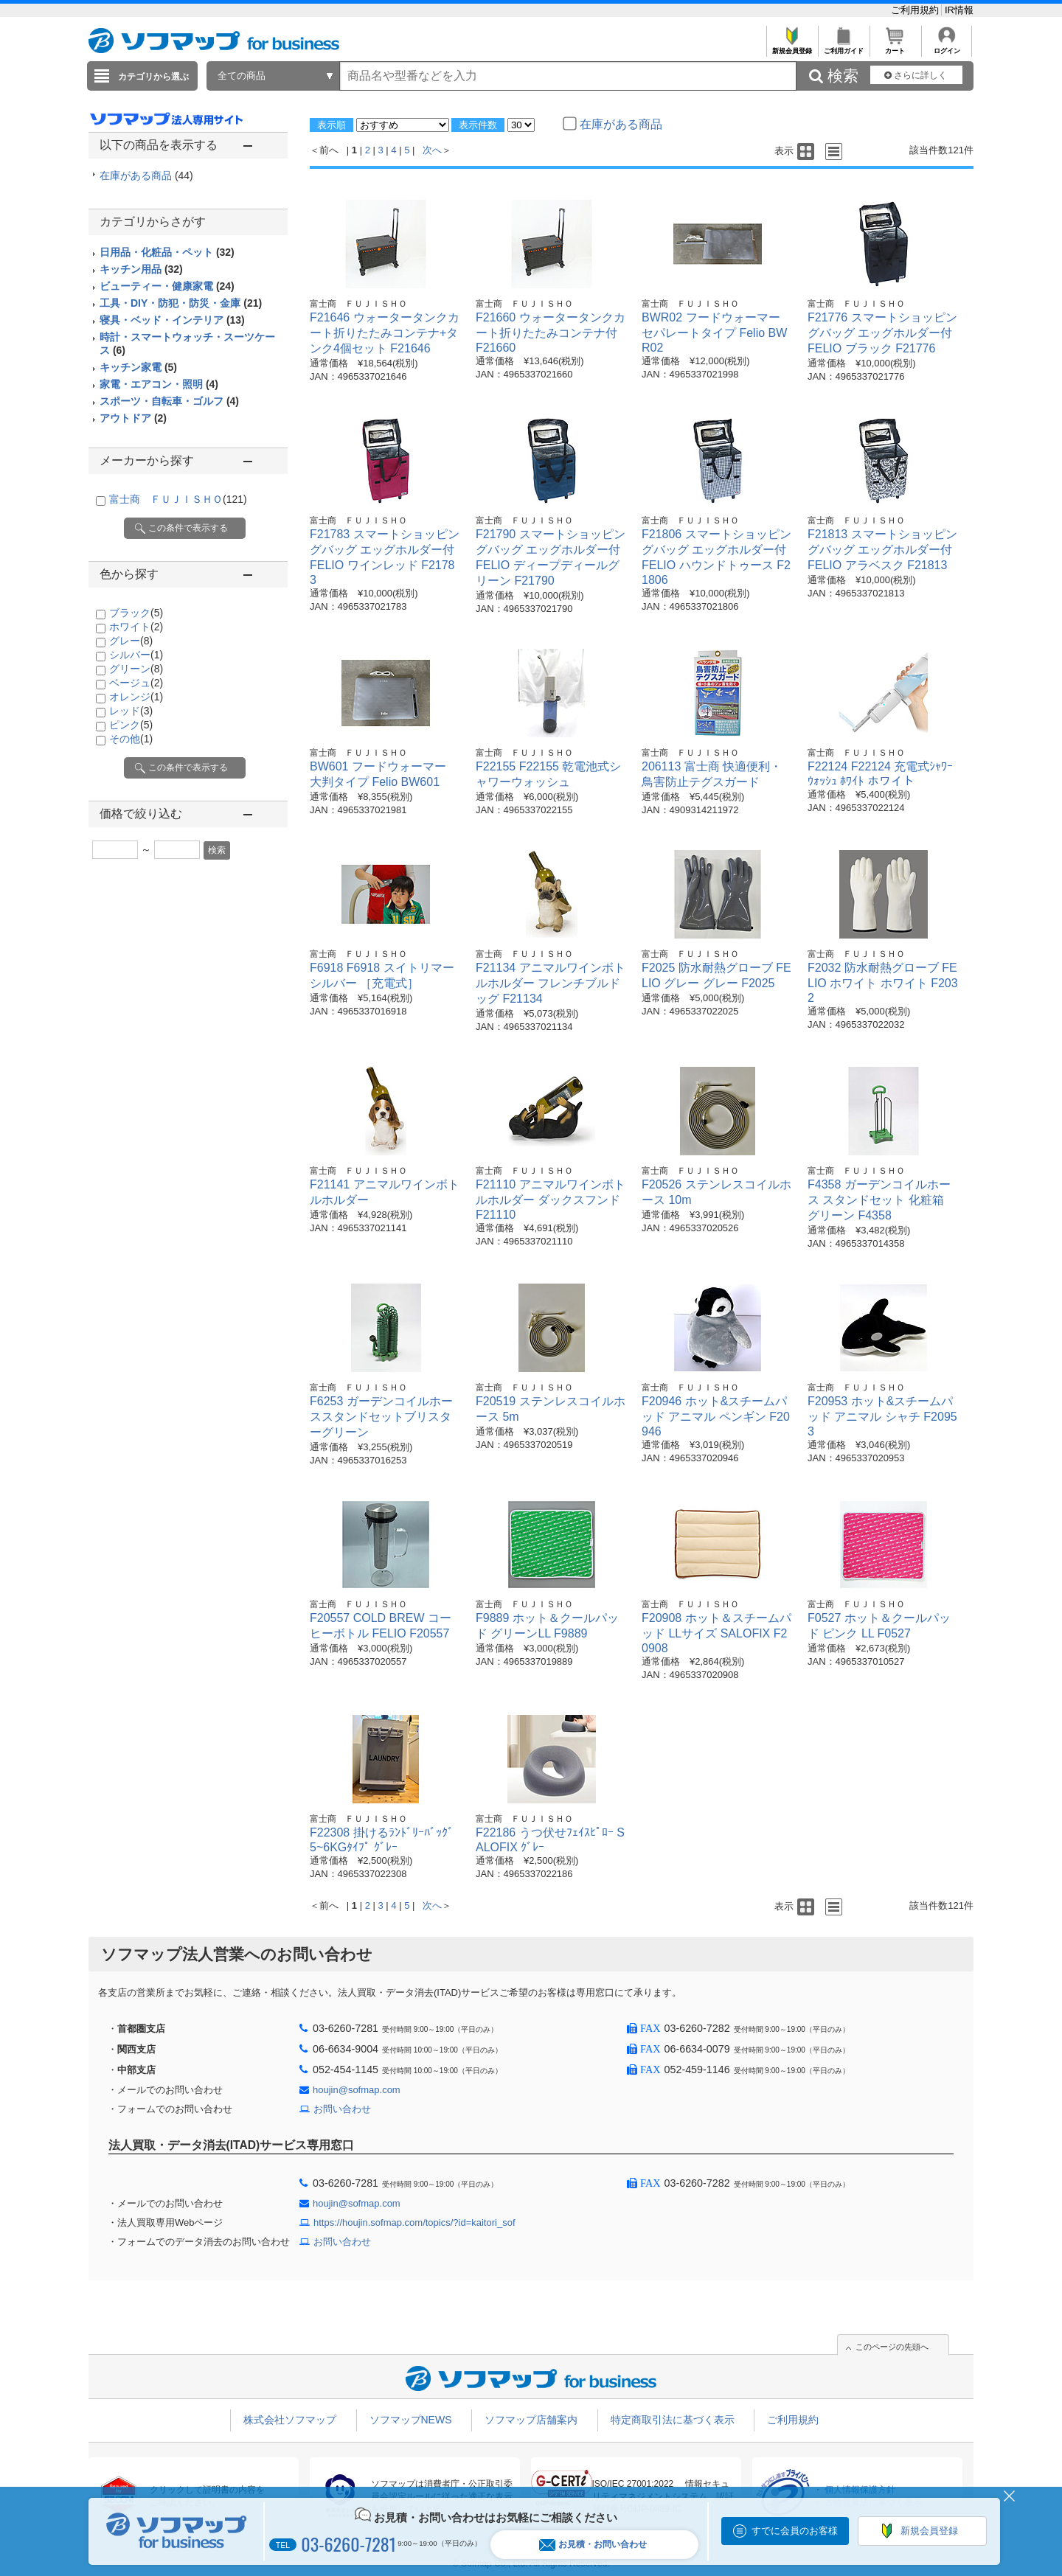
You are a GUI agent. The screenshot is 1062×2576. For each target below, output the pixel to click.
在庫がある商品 (146, 175)
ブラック (136, 613)
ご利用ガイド (843, 47)
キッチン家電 (138, 367)
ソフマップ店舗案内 (531, 2420)
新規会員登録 (792, 47)
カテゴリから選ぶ (153, 77)
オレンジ (136, 697)
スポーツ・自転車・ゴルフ (169, 401)
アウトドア (133, 418)
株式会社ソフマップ (289, 2420)
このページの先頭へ (892, 2346)
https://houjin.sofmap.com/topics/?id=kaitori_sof (414, 2222)
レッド (131, 711)
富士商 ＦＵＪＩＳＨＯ (178, 499)
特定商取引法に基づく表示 (673, 2420)
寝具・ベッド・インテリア (172, 320)
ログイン (947, 47)
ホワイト (136, 627)
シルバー (136, 655)
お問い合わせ (342, 2108)
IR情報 (959, 9)
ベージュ (136, 683)
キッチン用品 (141, 269)
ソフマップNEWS (410, 2420)
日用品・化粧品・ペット (167, 252)
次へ (432, 150)
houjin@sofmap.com (356, 2089)
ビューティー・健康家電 (167, 286)
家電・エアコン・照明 (159, 384)
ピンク (131, 725)
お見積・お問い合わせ (593, 2544)
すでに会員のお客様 (795, 2530)
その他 (131, 739)
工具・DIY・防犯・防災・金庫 (181, 303)
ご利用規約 (916, 9)
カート (895, 47)
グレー (131, 641)
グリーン (136, 669)
